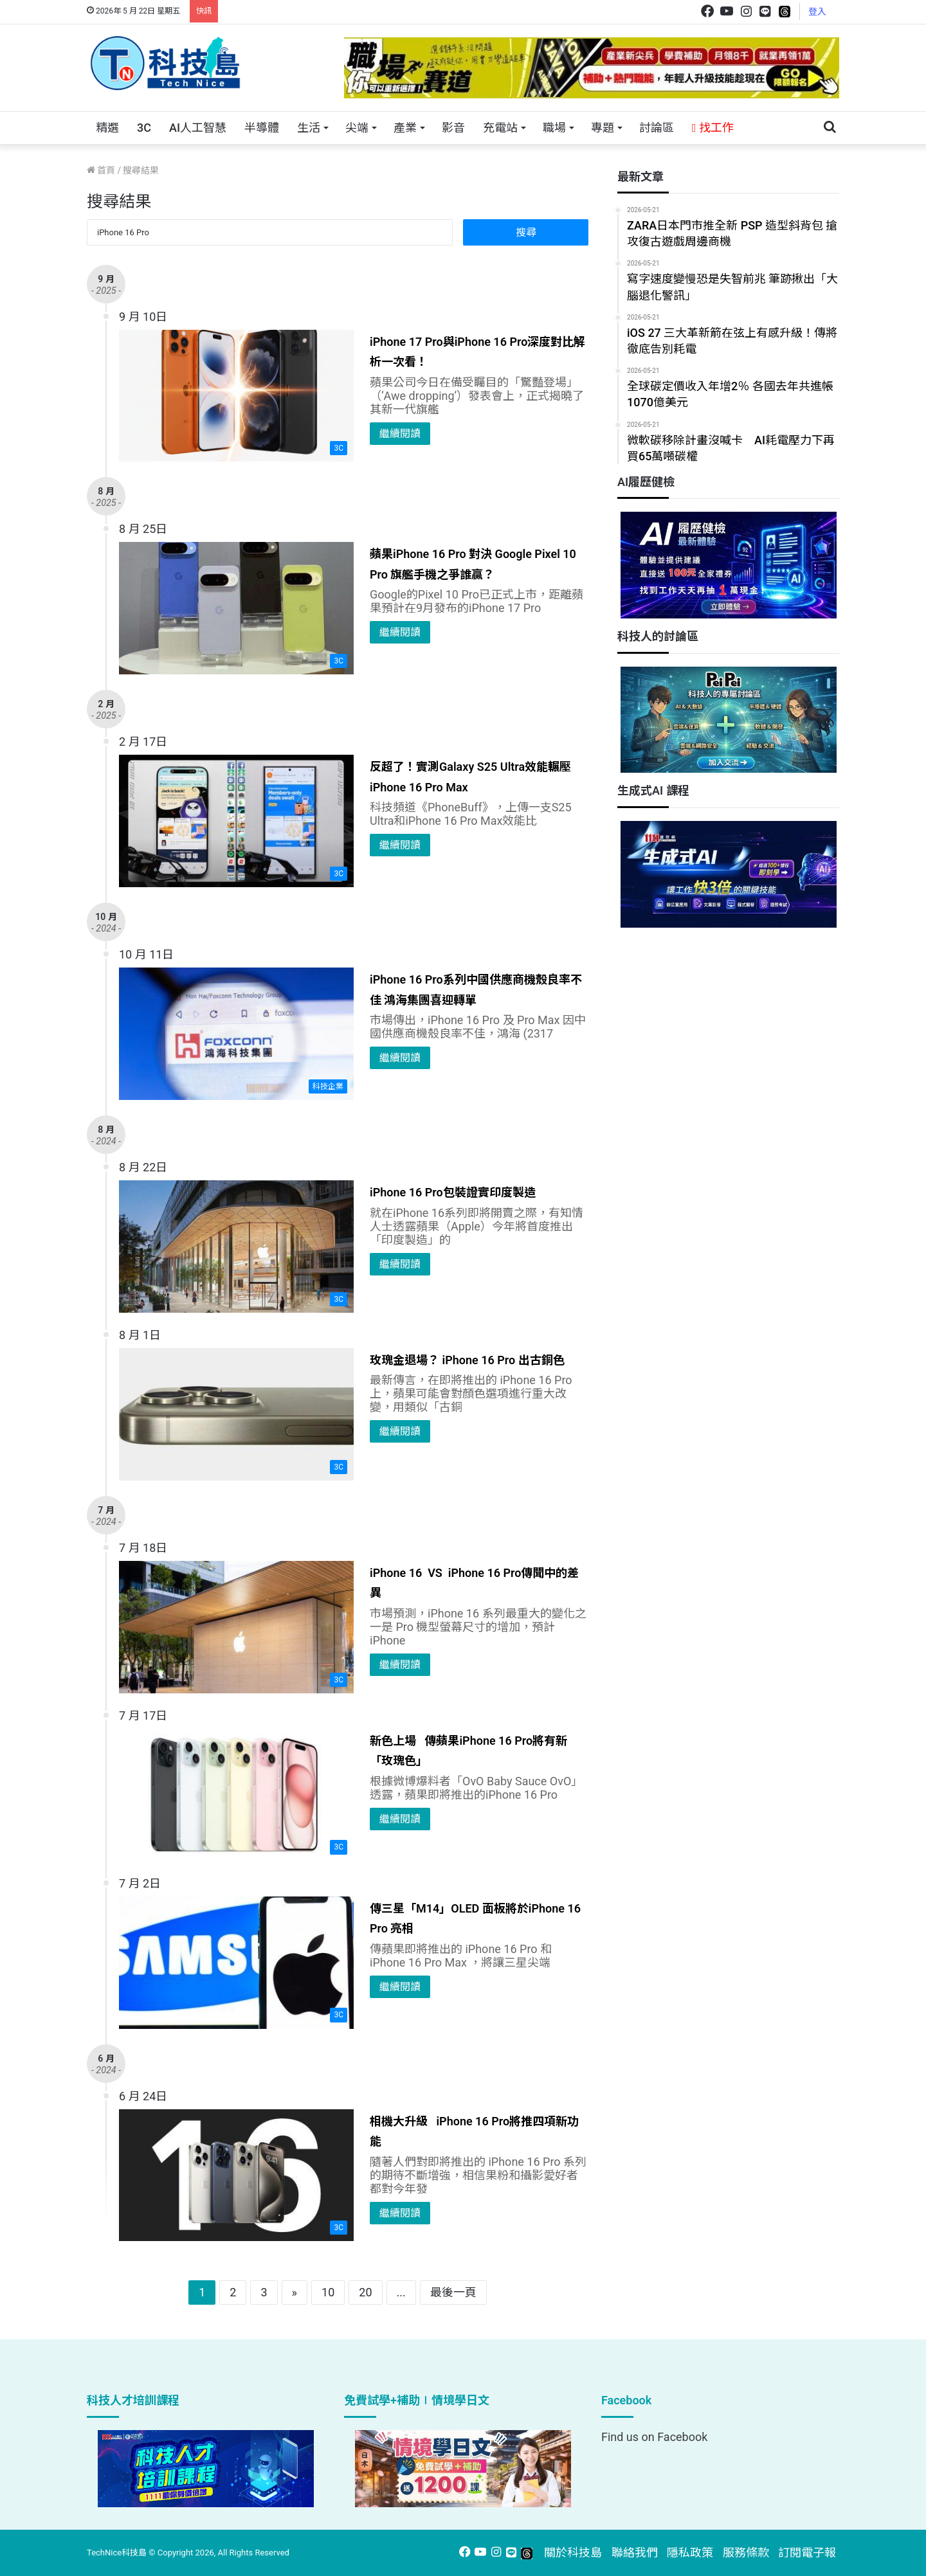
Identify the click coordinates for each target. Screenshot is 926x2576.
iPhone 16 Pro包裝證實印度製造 (453, 1192)
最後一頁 (453, 2292)
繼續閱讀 (400, 434)
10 (328, 2292)
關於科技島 (573, 2552)
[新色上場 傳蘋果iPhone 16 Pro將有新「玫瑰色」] (236, 1795)
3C (144, 127)
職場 (554, 127)
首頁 (101, 170)
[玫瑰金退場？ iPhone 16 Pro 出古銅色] (236, 1414)
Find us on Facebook (654, 2437)
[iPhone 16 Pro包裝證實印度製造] (236, 1246)
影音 (453, 127)
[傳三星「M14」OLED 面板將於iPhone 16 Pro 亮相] (236, 1962)
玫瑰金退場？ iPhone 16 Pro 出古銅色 (467, 1360)
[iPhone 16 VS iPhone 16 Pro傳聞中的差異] (236, 1627)
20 (365, 2292)
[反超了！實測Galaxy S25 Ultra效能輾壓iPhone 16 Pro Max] (236, 821)
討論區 (656, 127)
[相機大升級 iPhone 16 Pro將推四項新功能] (236, 2175)
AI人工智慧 (197, 127)
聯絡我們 (635, 2552)
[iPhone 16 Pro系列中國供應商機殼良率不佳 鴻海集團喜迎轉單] (236, 1034)
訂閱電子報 (807, 2552)
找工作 (713, 127)
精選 (107, 127)
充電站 (500, 127)
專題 (602, 127)
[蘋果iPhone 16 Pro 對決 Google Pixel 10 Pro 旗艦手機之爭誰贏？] (236, 608)
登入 (817, 11)
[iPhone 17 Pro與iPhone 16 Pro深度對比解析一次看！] (236, 396)
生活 (308, 127)
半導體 (261, 127)
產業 (405, 127)
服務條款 (746, 2552)
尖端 (356, 127)
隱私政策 (690, 2552)
